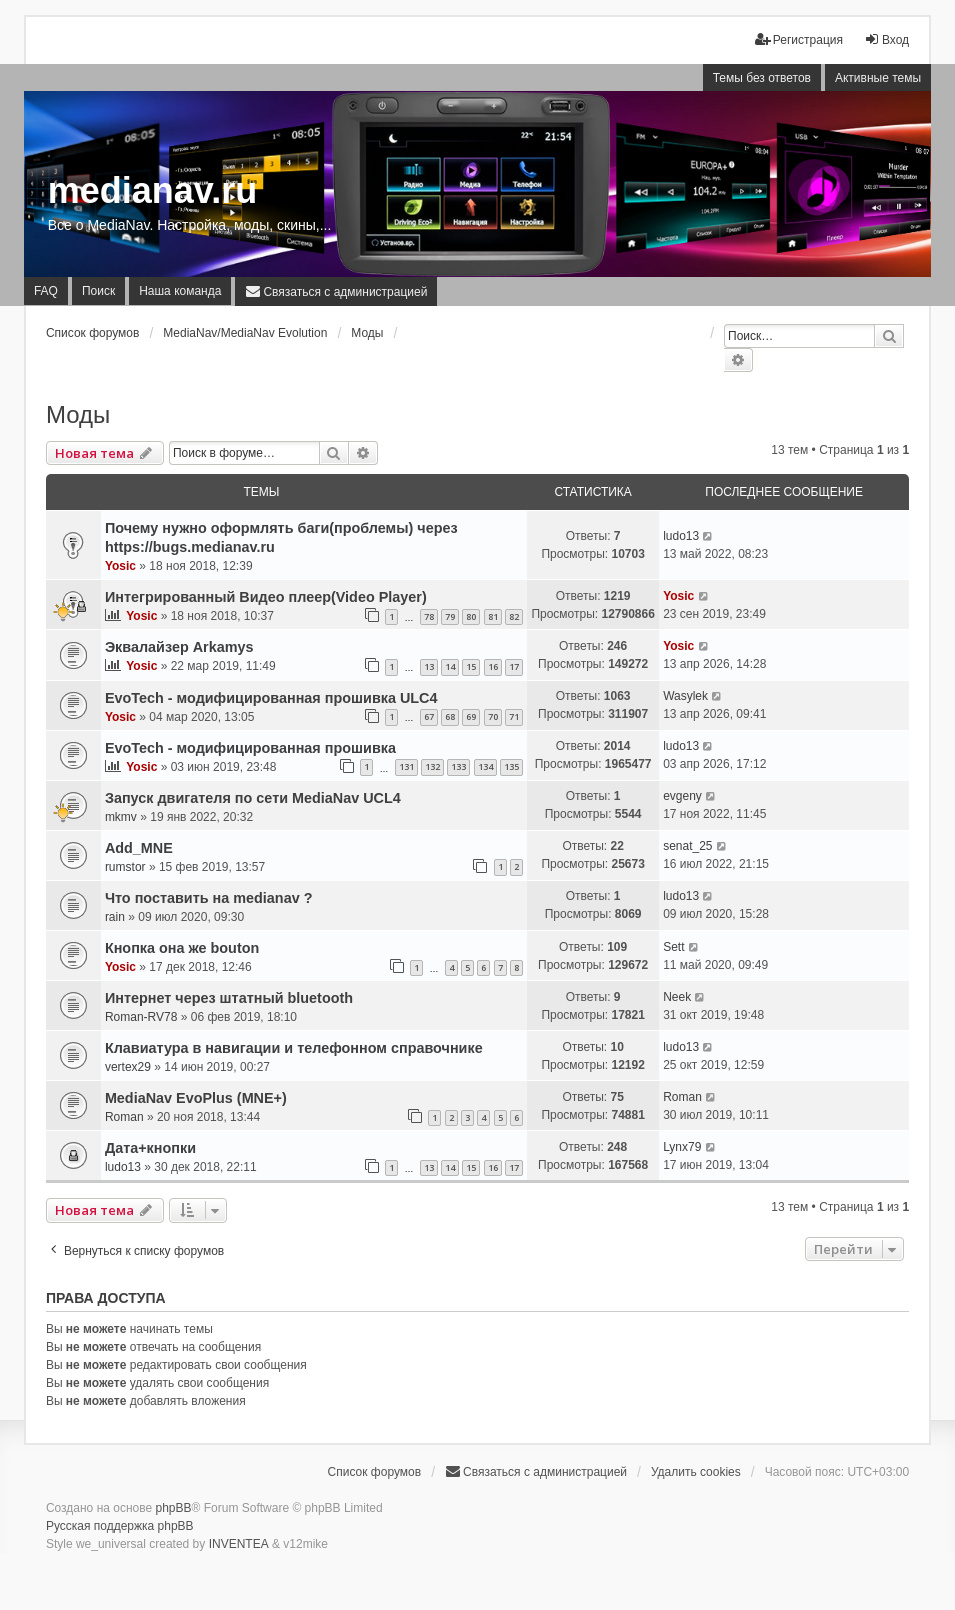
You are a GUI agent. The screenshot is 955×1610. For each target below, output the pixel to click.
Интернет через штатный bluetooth (229, 998)
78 (429, 616)
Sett (673, 947)
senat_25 (687, 846)
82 (514, 616)
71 (514, 716)
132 (432, 766)
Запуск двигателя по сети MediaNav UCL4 (253, 798)
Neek (677, 997)
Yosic (120, 566)
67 (429, 716)
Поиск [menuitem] (98, 291)
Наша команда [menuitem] (180, 291)
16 (493, 666)
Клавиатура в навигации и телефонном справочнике (294, 1048)
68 (450, 716)
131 (406, 766)
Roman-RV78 (141, 1017)
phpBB (174, 1508)
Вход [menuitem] (886, 39)
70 (493, 716)
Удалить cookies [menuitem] (696, 1472)
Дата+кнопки (150, 1148)
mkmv (121, 817)
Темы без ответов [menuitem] (762, 78)
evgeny (682, 796)
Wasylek (685, 696)
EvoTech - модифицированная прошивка (250, 748)
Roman (124, 1117)
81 (493, 616)
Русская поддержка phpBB (120, 1526)
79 (450, 616)
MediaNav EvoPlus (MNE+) (196, 1098)
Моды (78, 414)
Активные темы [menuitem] (878, 78)
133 (458, 766)
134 (485, 766)
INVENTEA (239, 1544)
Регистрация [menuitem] (799, 39)
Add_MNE (139, 848)
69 (471, 716)
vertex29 (128, 1067)
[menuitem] (336, 291)
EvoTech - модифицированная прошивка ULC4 (271, 698)
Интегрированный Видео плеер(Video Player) (266, 597)
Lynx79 (682, 1147)
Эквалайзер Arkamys (179, 647)
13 (429, 666)
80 (471, 616)
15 (471, 666)
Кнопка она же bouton (182, 948)
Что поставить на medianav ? (209, 898)
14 (450, 666)
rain (115, 917)
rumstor (125, 867)
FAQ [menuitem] (46, 291)
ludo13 (681, 536)
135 (511, 766)
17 (514, 666)
